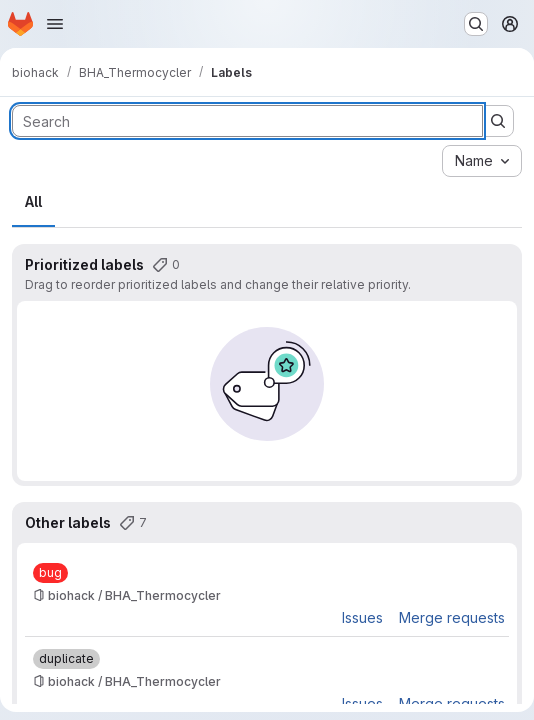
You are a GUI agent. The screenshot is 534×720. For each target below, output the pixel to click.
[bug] (50, 573)
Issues (362, 617)
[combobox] (482, 161)
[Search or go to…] (476, 24)
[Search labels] (247, 121)
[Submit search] (498, 121)
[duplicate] (66, 659)
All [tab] (33, 201)
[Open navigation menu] (55, 24)
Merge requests (452, 617)
